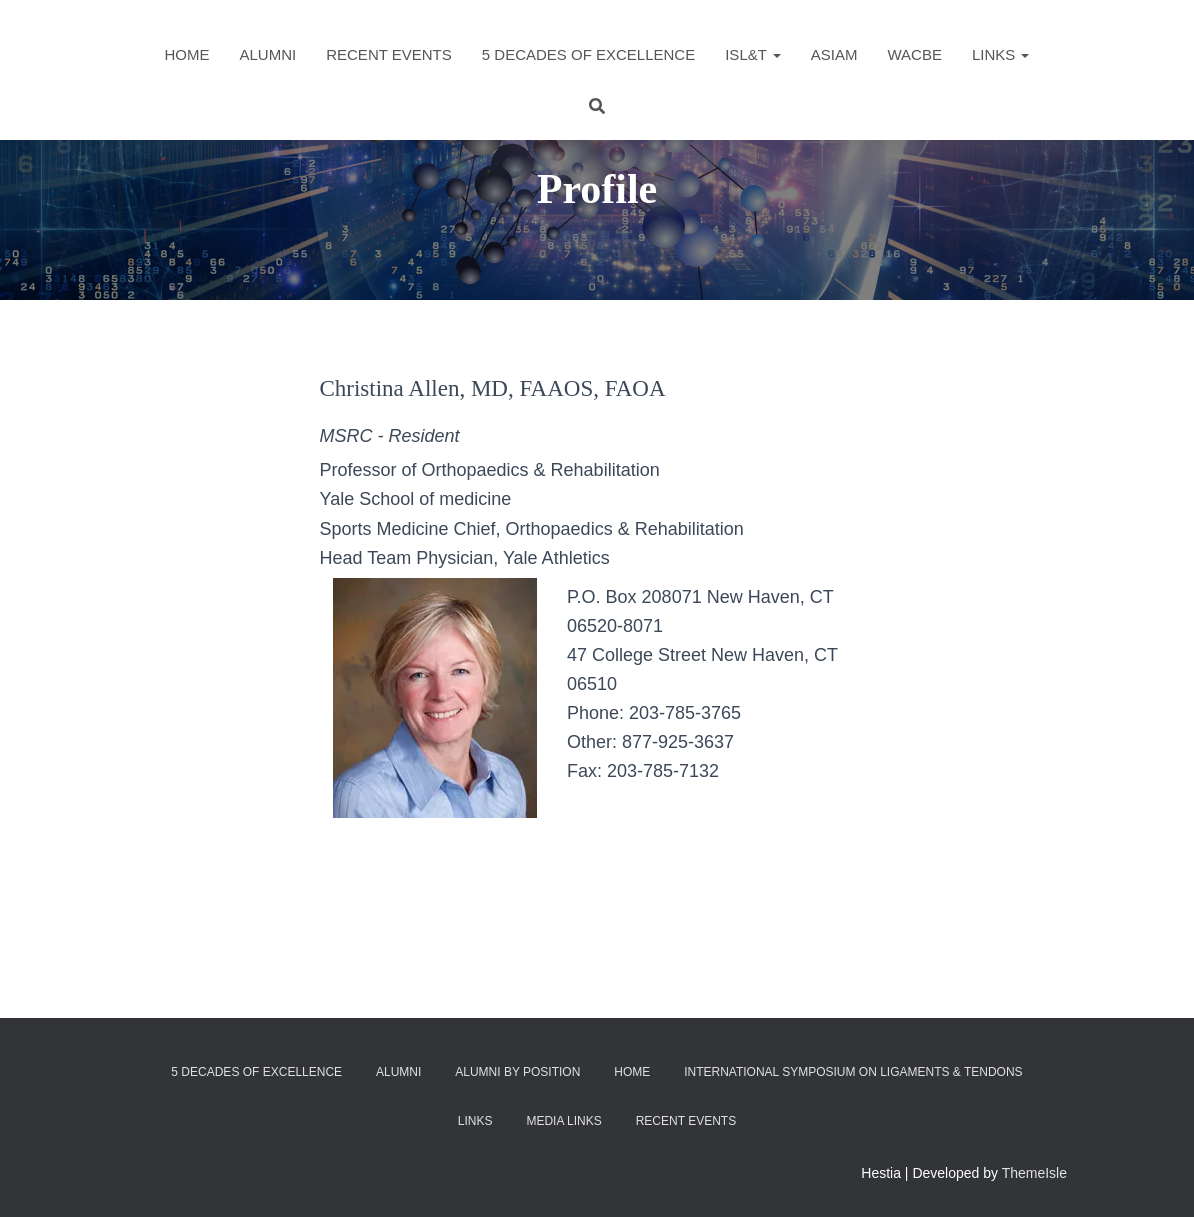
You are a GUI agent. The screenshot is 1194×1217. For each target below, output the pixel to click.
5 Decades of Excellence (588, 54)
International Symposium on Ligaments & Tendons (853, 1072)
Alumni (268, 54)
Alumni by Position (517, 1072)
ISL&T (753, 54)
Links (1001, 54)
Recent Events (389, 54)
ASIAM (834, 54)
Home (187, 54)
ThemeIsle (1034, 1173)
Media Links (563, 1121)
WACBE (914, 54)
